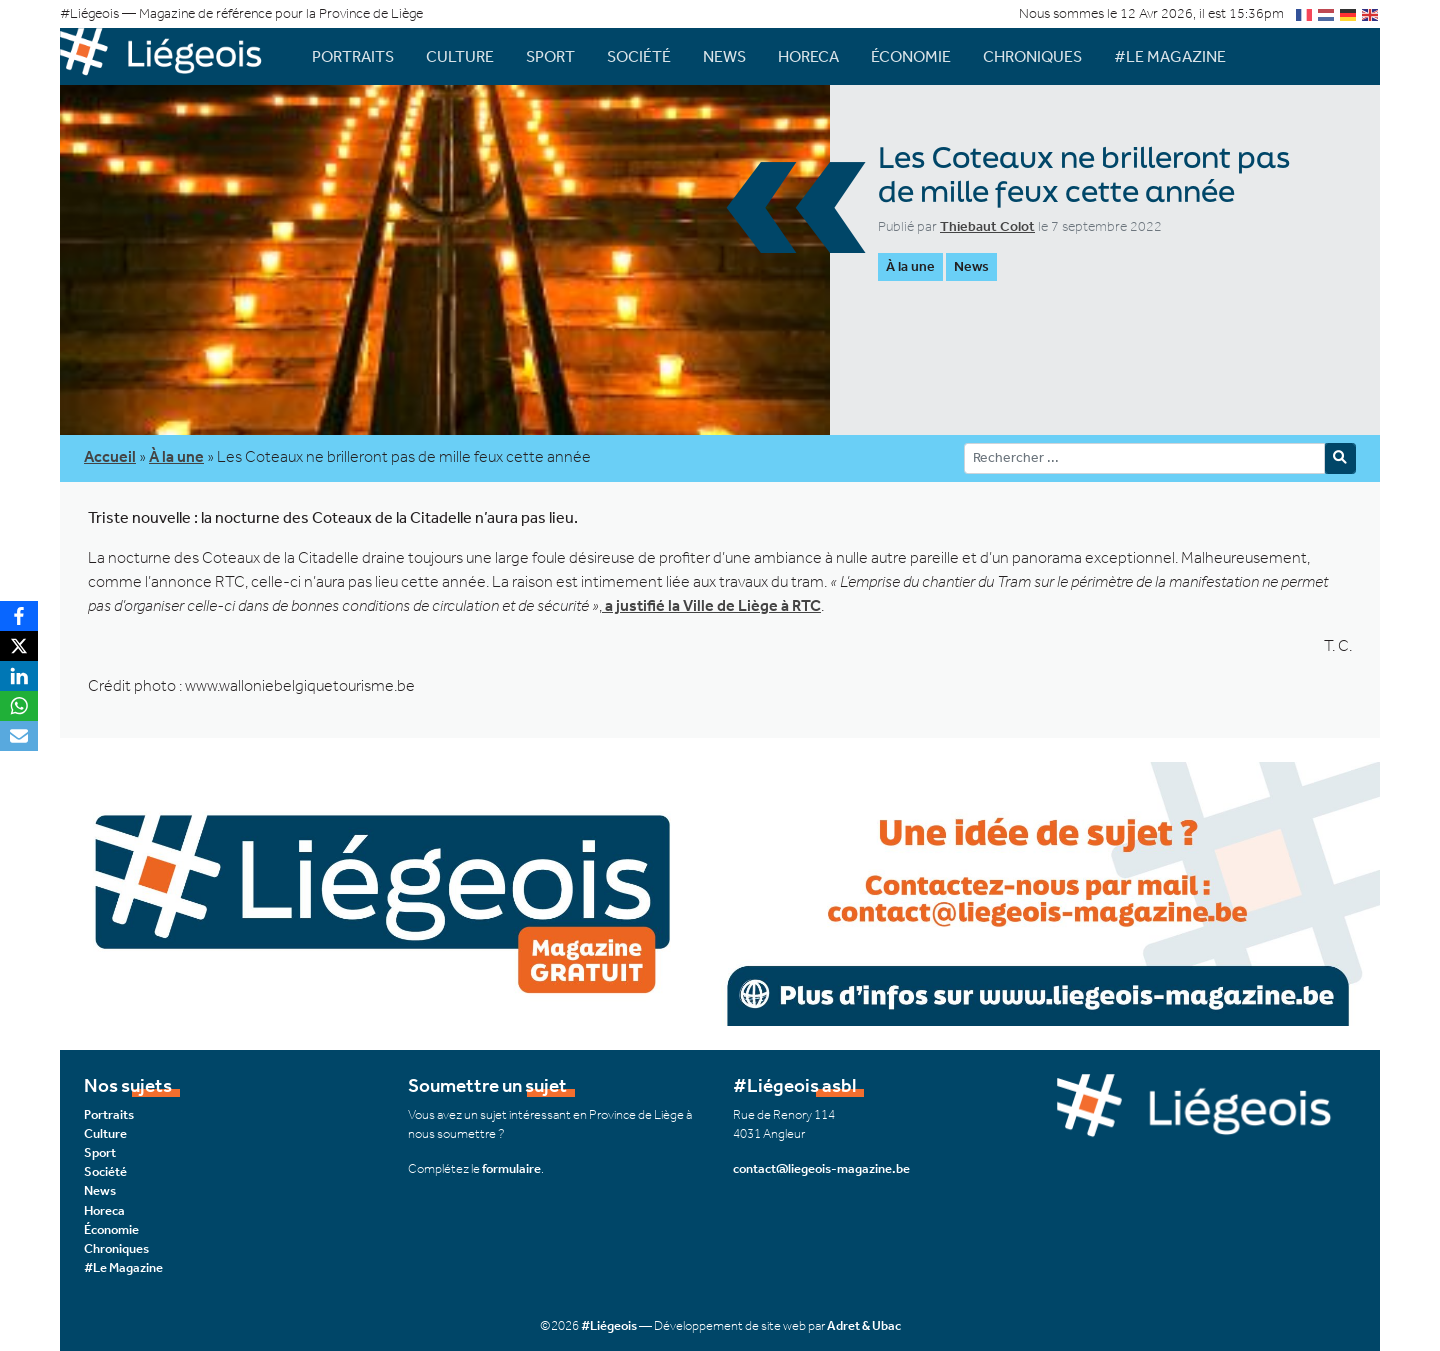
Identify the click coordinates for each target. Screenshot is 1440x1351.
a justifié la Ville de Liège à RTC (711, 605)
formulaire (511, 1168)
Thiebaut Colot (987, 226)
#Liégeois (609, 1325)
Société (639, 56)
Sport (550, 56)
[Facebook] (19, 616)
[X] (19, 646)
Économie (911, 56)
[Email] (19, 736)
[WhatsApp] (19, 706)
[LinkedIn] (19, 676)
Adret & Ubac (864, 1325)
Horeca (808, 56)
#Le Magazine (1170, 56)
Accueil (110, 456)
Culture (460, 56)
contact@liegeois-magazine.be (821, 1168)
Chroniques (1032, 56)
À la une (910, 266)
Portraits (353, 56)
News (724, 56)
